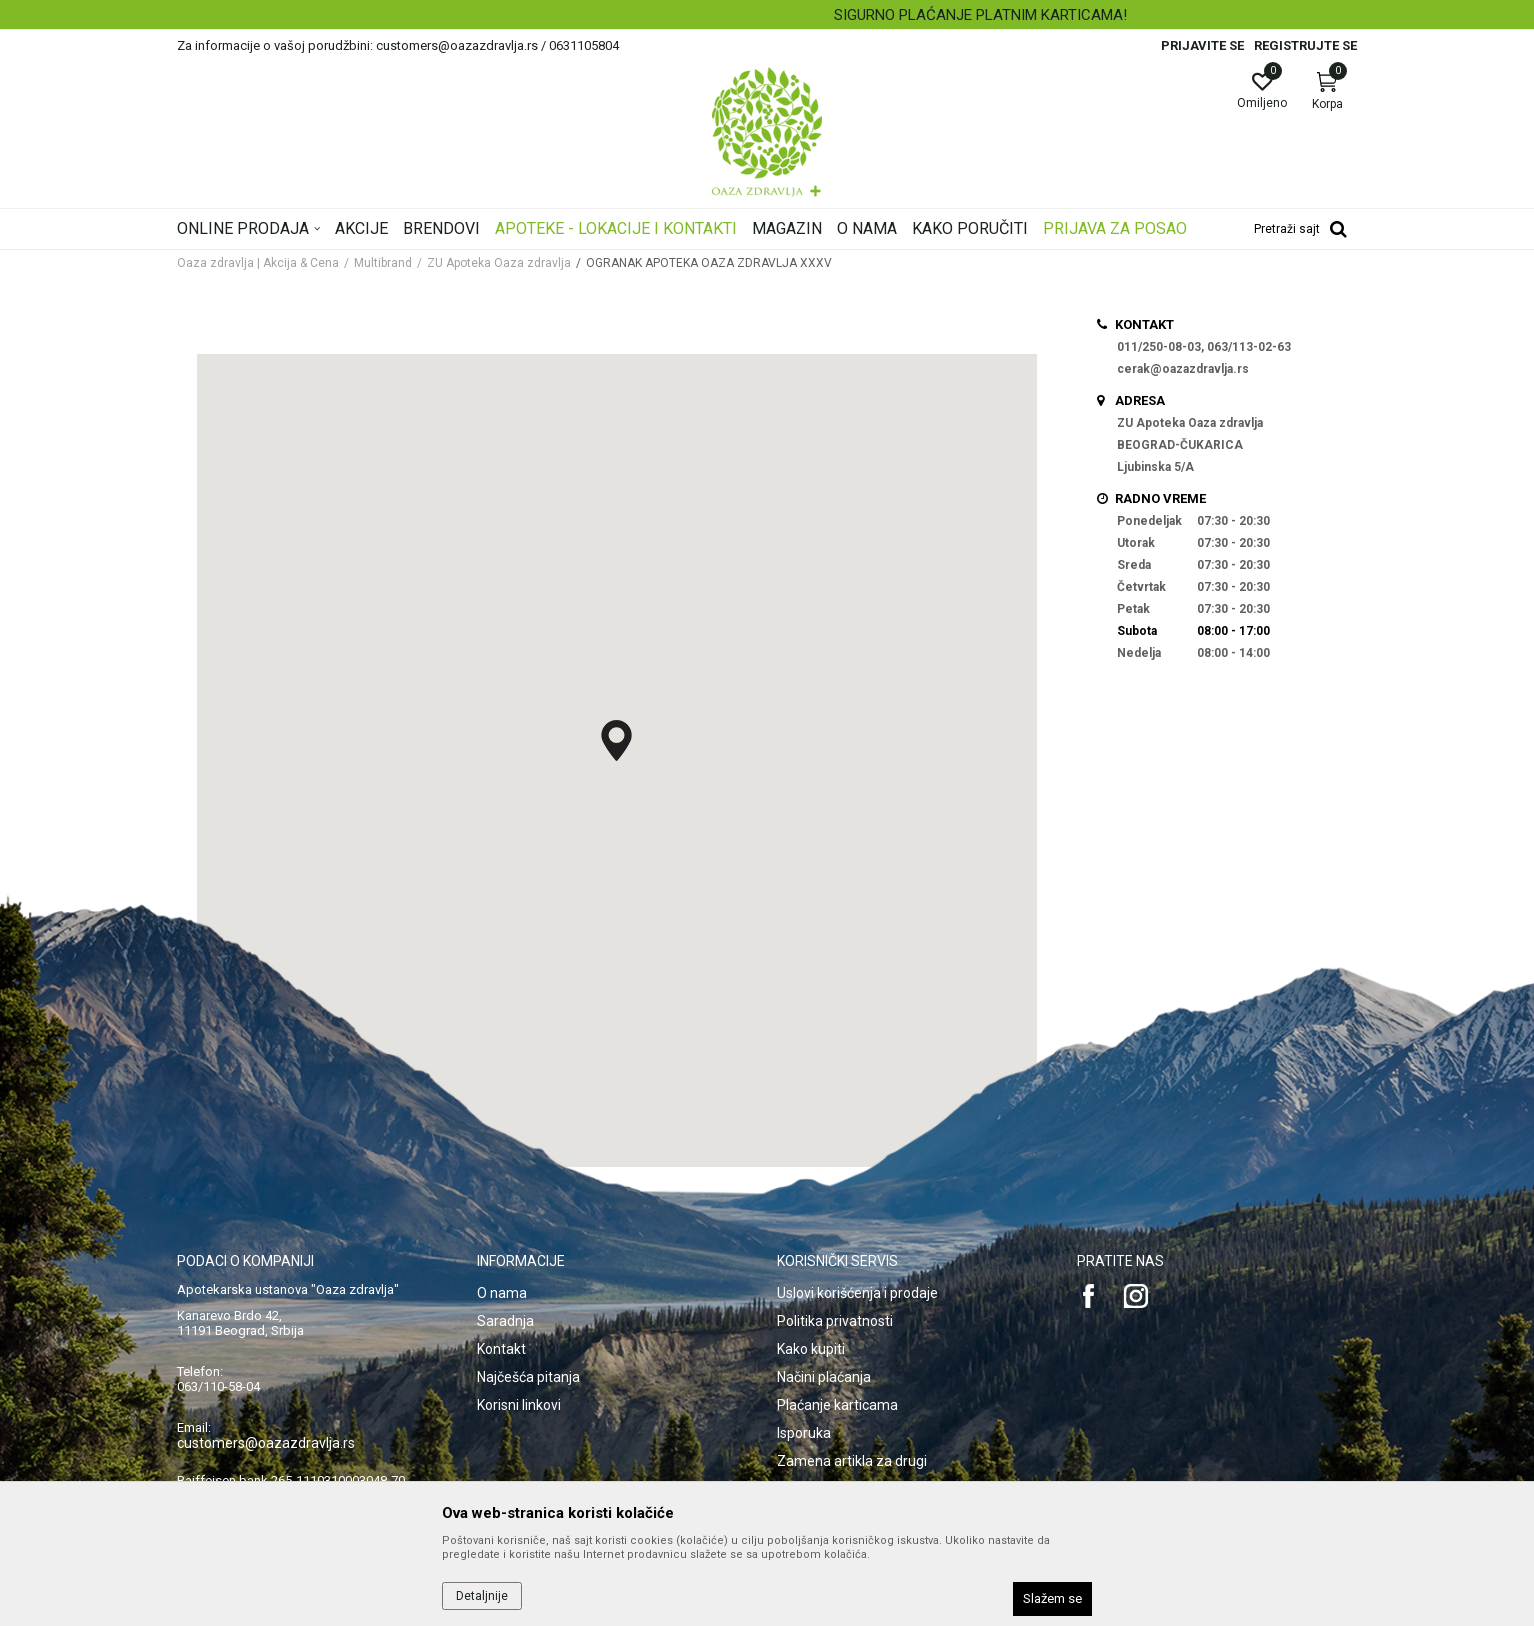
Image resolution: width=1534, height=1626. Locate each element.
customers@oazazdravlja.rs (266, 1443)
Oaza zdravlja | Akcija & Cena (258, 263)
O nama (502, 1293)
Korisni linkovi (519, 1405)
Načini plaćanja (824, 1377)
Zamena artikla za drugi (852, 1461)
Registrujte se (1305, 45)
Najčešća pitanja (528, 1377)
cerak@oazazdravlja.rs (1183, 369)
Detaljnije (482, 1596)
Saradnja (505, 1321)
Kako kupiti (811, 1349)
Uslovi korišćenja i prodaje (857, 1293)
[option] (767, 15)
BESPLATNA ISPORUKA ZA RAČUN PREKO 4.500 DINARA (765, 15)
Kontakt (501, 1349)
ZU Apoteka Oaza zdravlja (499, 263)
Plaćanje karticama (837, 1405)
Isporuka (804, 1433)
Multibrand (383, 263)
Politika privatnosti (835, 1321)
